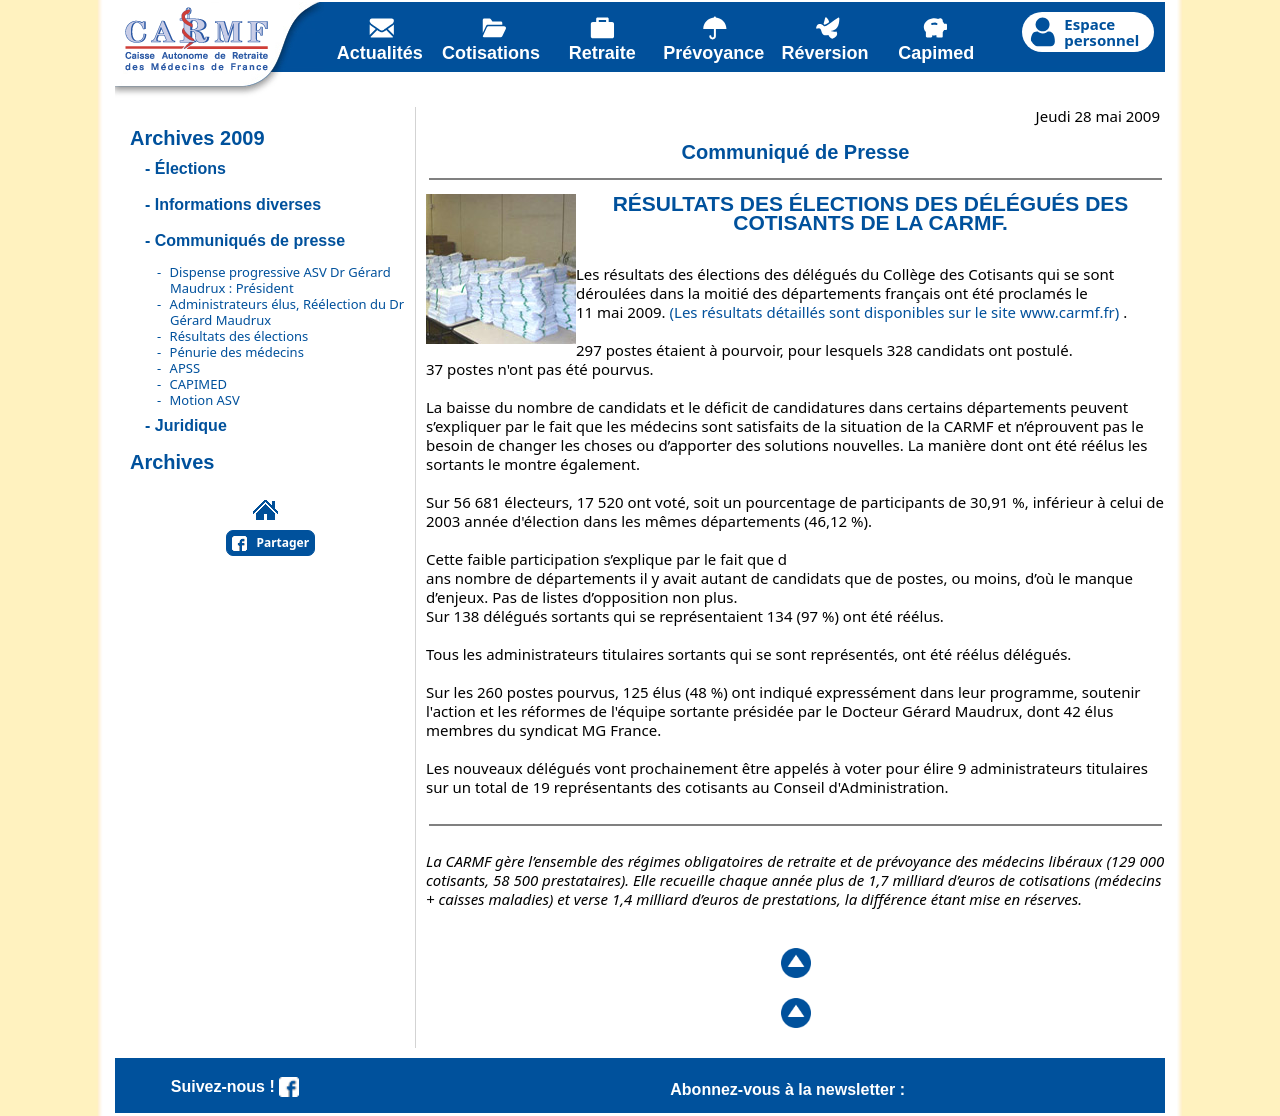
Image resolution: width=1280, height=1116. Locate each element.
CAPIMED (198, 384)
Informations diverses (238, 204)
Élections (190, 168)
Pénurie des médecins (237, 352)
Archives (172, 462)
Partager (283, 542)
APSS (185, 368)
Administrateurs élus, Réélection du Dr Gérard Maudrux (287, 312)
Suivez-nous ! (235, 1086)
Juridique (191, 425)
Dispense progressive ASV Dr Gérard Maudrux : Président (280, 280)
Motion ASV (205, 400)
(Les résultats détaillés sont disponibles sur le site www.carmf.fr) (895, 312)
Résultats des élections (239, 336)
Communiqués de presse (250, 240)
